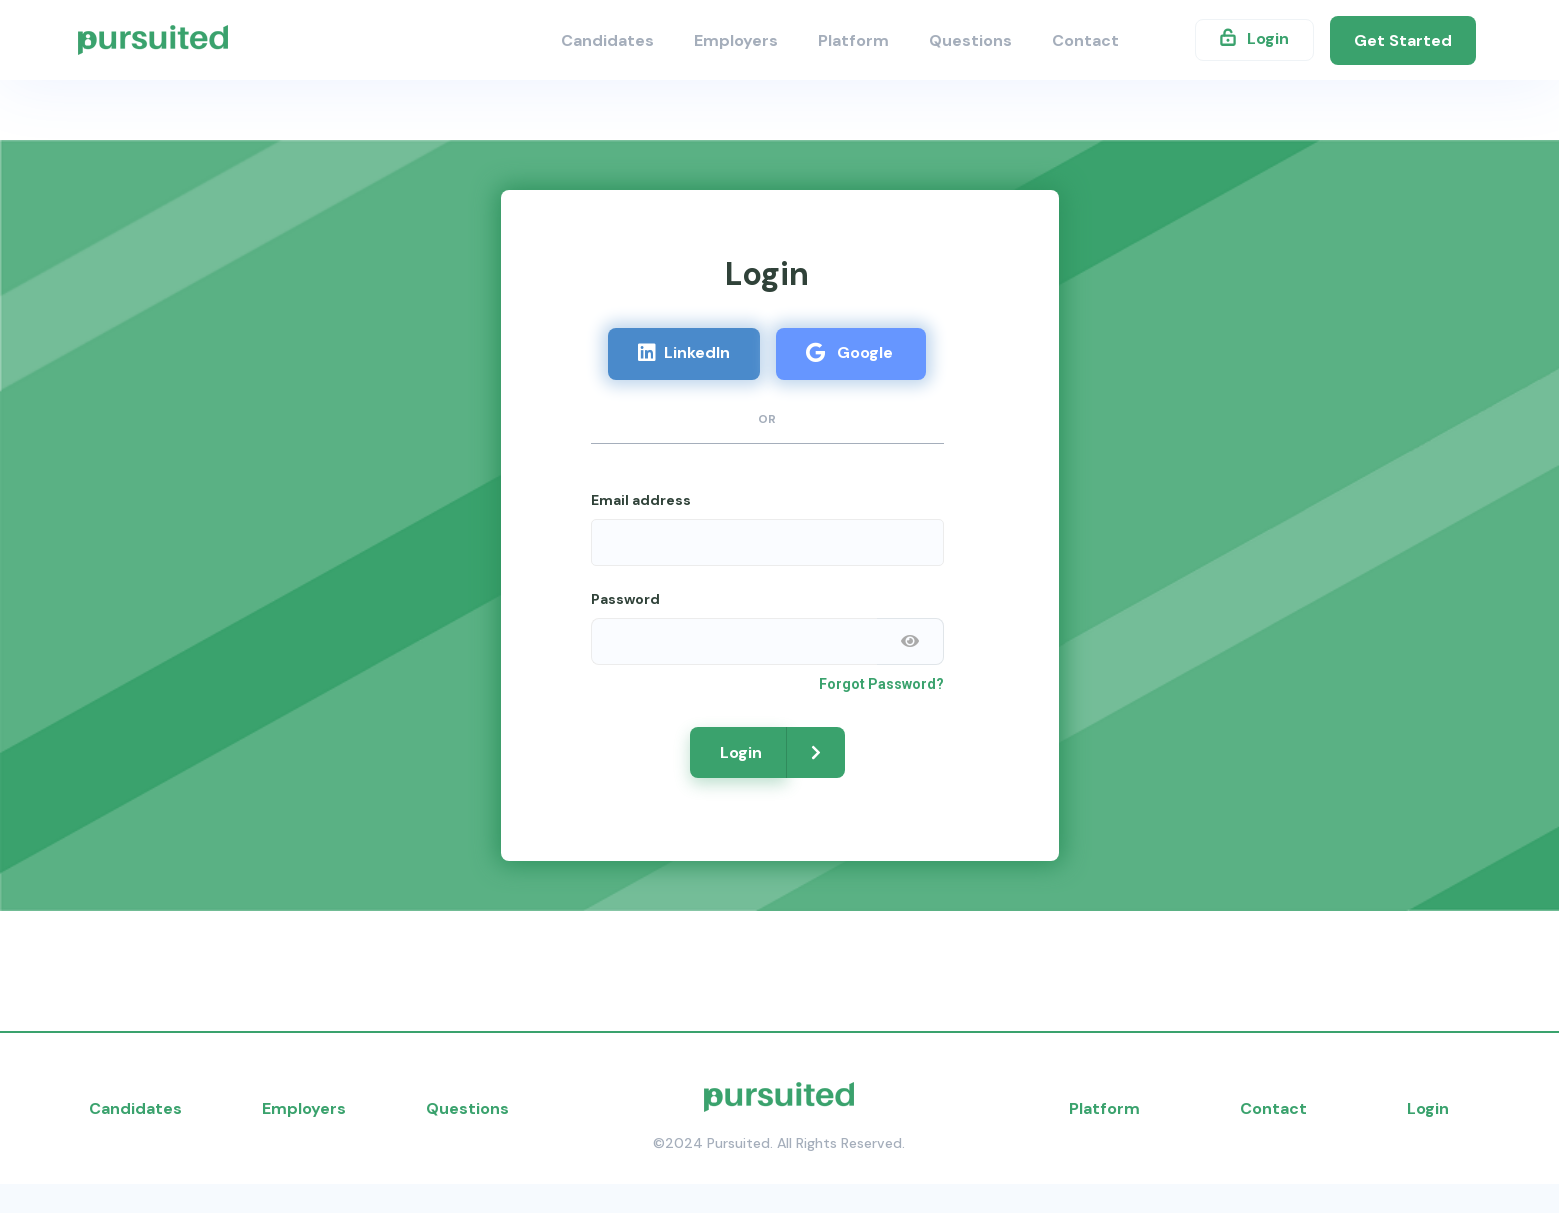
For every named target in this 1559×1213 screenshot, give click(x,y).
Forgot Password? (881, 684)
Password (625, 599)
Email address (641, 500)
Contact (1085, 40)
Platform (853, 40)
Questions (970, 40)
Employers (736, 40)
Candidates (607, 40)
